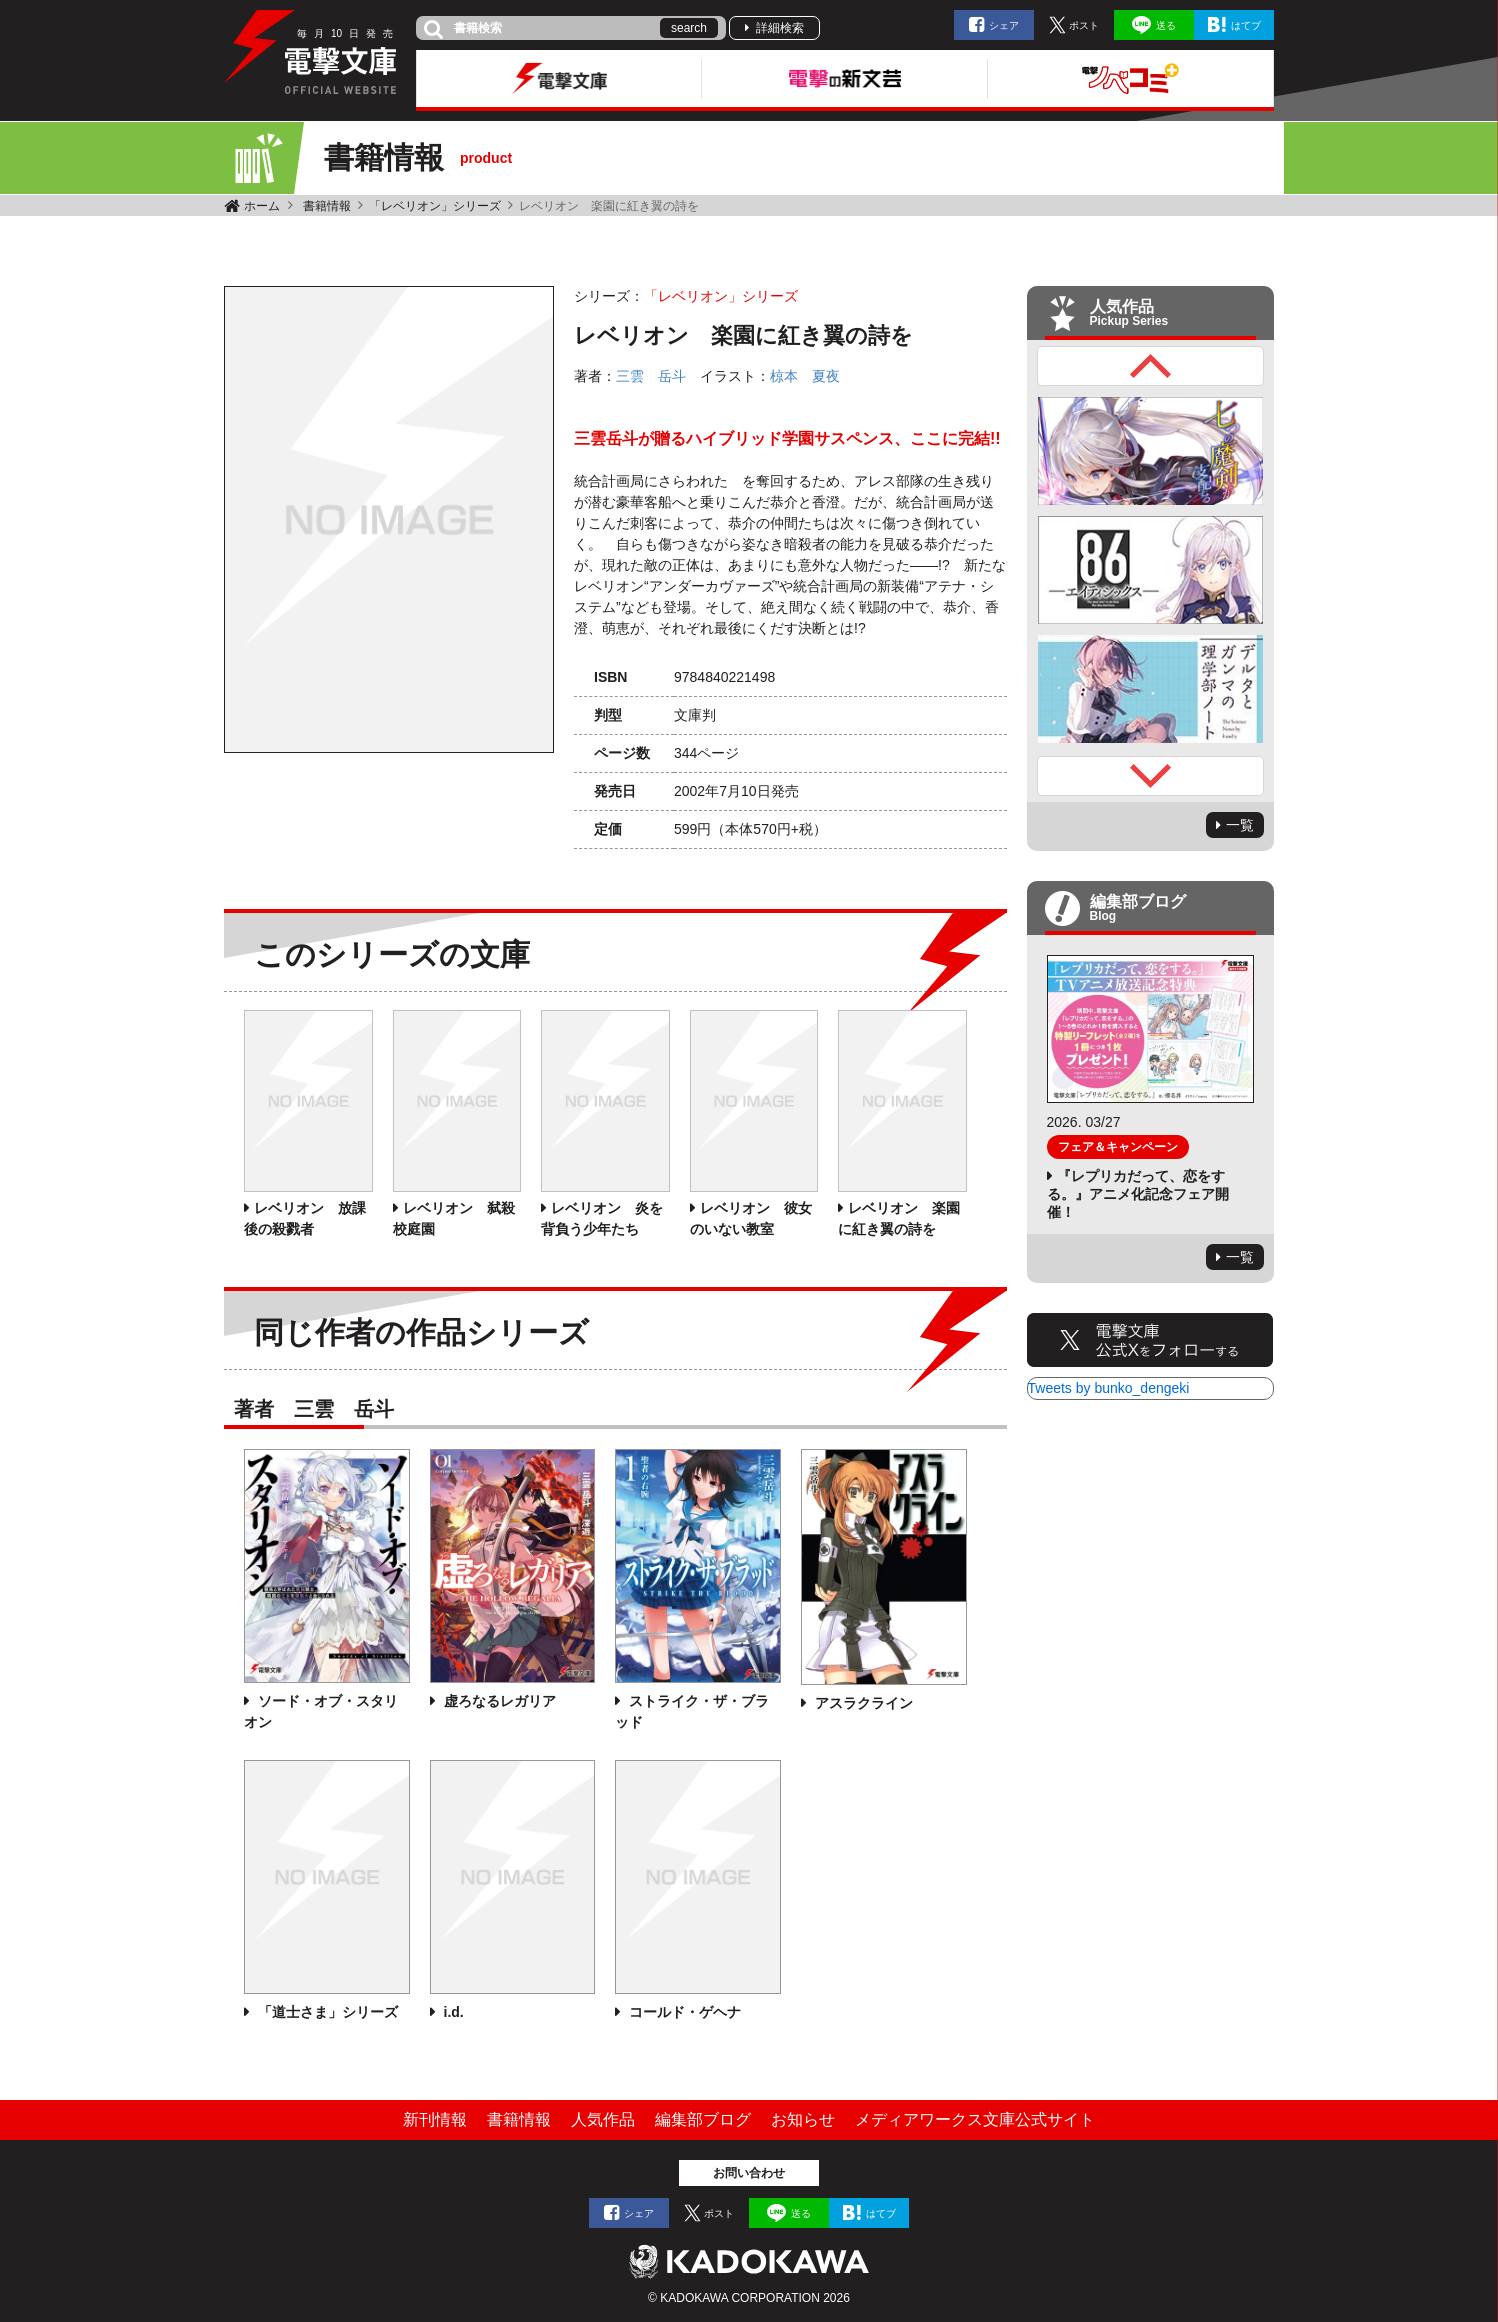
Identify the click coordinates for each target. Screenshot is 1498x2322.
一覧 (1240, 825)
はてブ (1246, 25)
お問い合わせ (749, 2173)
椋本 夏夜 (805, 376)
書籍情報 (327, 206)
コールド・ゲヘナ (683, 2012)
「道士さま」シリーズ (326, 2012)
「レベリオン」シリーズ (435, 206)
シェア (1004, 25)
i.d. (452, 2012)
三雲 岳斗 (651, 376)
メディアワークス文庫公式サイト (975, 2119)
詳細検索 (780, 28)
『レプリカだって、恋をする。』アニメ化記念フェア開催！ (1138, 1194)
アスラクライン (862, 1703)
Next (1151, 776)
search (689, 28)
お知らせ (803, 2119)
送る (1166, 25)
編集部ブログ (703, 2119)
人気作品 (603, 2119)
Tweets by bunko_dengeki (1109, 1388)
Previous (1151, 366)
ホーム (262, 206)
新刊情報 (435, 2119)
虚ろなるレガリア (498, 1701)
